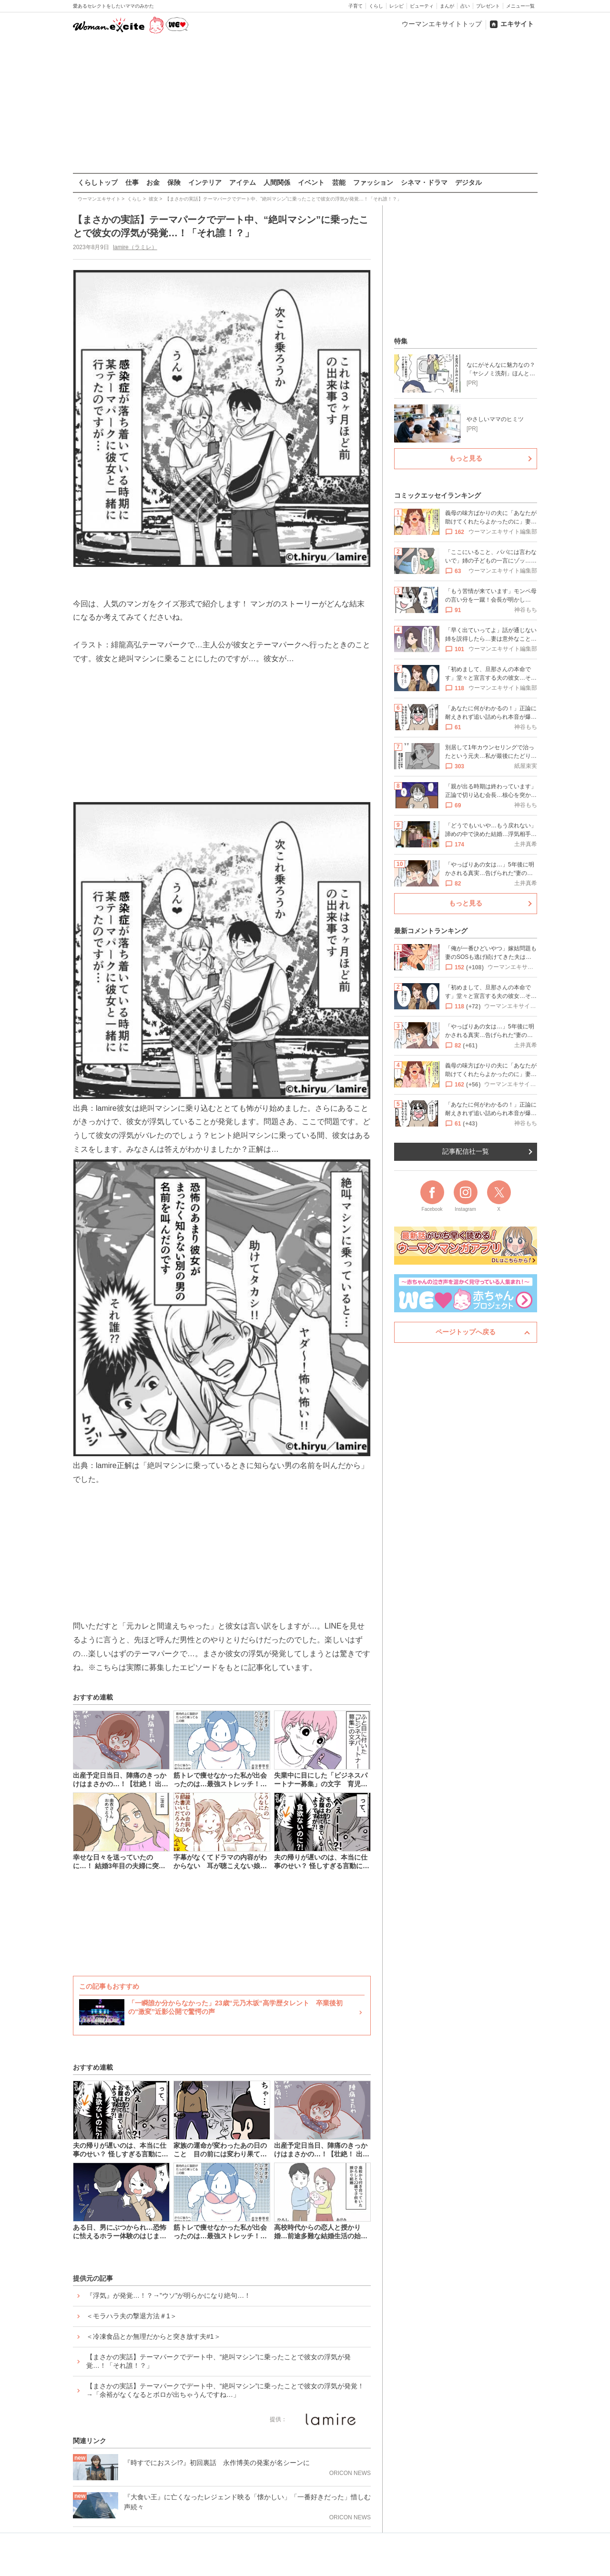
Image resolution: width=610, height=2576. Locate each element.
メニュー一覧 (520, 6)
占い (465, 6)
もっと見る (465, 458)
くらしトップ (98, 182)
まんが (447, 6)
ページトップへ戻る (466, 1332)
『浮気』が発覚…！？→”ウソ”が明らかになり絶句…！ (168, 2295)
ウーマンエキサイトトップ (442, 24)
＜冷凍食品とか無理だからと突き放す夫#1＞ (153, 2336)
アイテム (242, 182)
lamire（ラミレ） (135, 247)
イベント (311, 182)
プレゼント (488, 6)
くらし (376, 6)
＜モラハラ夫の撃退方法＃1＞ (131, 2316)
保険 (174, 182)
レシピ (396, 6)
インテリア (205, 182)
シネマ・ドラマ (424, 182)
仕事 (132, 182)
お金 (153, 182)
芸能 (339, 182)
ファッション (373, 182)
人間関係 (277, 182)
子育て (355, 6)
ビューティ (422, 6)
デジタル (468, 182)
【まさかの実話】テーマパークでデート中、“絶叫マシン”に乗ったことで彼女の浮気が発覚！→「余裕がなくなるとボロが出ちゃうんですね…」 (225, 2390)
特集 (400, 341)
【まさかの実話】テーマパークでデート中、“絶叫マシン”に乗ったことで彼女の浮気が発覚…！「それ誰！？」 (218, 2361)
